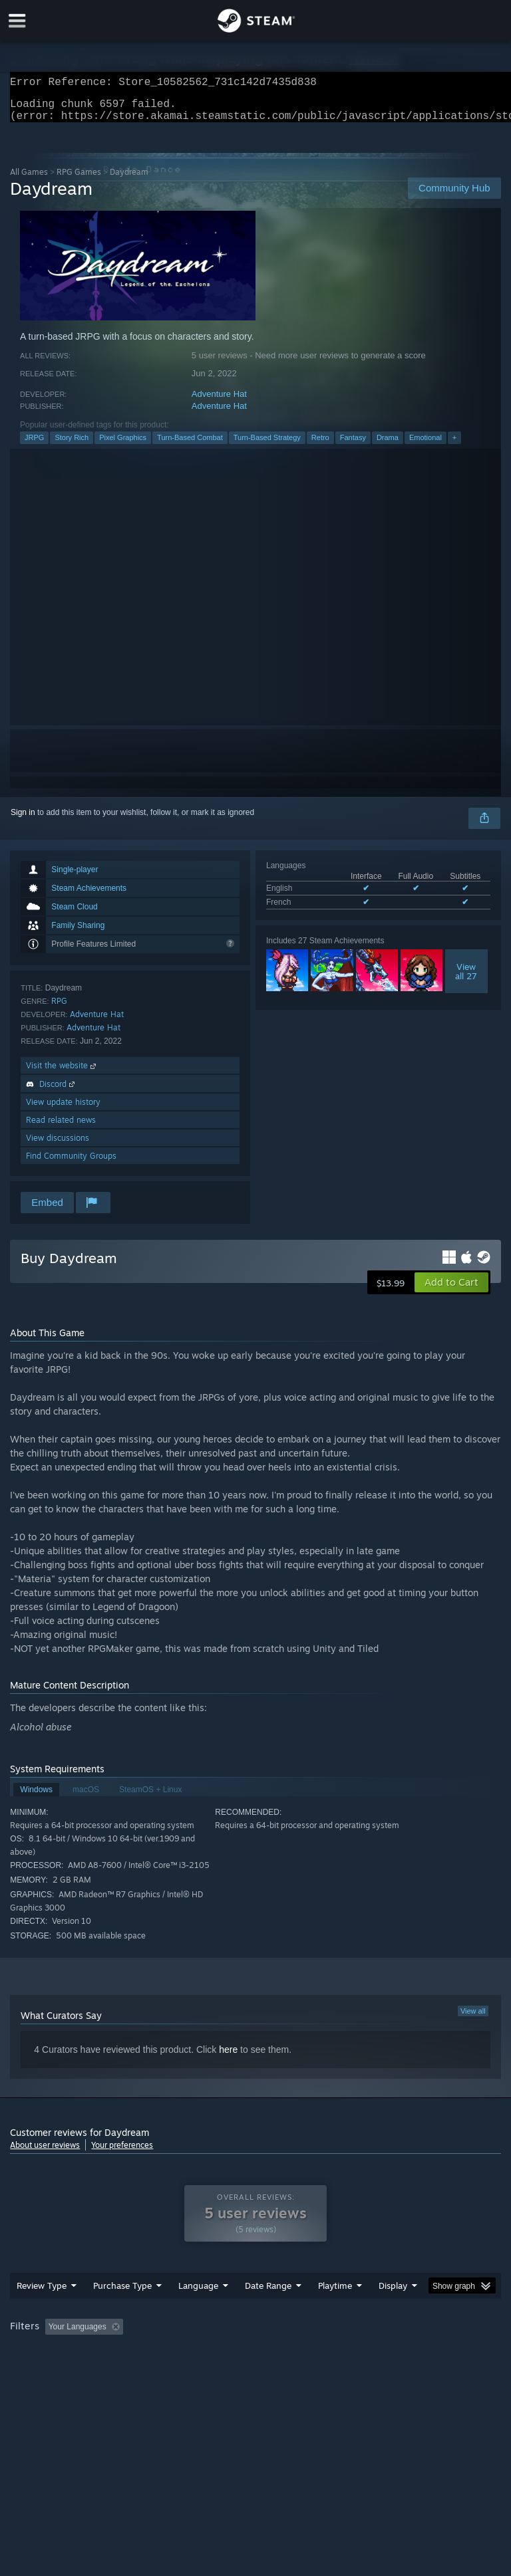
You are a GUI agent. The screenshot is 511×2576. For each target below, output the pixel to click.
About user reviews (45, 2153)
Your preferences (122, 2153)
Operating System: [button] (46, 2371)
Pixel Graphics (122, 445)
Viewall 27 (466, 979)
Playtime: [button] (314, 2353)
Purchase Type (122, 2312)
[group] (255, 2362)
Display (393, 2312)
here (228, 2057)
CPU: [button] (114, 2371)
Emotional (425, 445)
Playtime (335, 2312)
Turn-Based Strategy (267, 445)
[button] (451, 1290)
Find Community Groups (71, 1164)
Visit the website (62, 1073)
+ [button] (454, 445)
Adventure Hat (219, 402)
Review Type (42, 2312)
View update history (63, 1110)
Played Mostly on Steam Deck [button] (410, 2353)
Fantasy (353, 445)
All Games (29, 180)
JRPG (34, 445)
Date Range (268, 2312)
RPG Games (79, 180)
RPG (59, 1009)
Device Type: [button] (218, 2371)
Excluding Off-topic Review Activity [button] (211, 2353)
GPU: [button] (159, 2371)
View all (473, 2019)
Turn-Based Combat (190, 445)
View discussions (57, 1146)
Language (198, 2312)
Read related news (61, 1128)
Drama (388, 445)
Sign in (23, 820)
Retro (320, 445)
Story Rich (71, 445)
